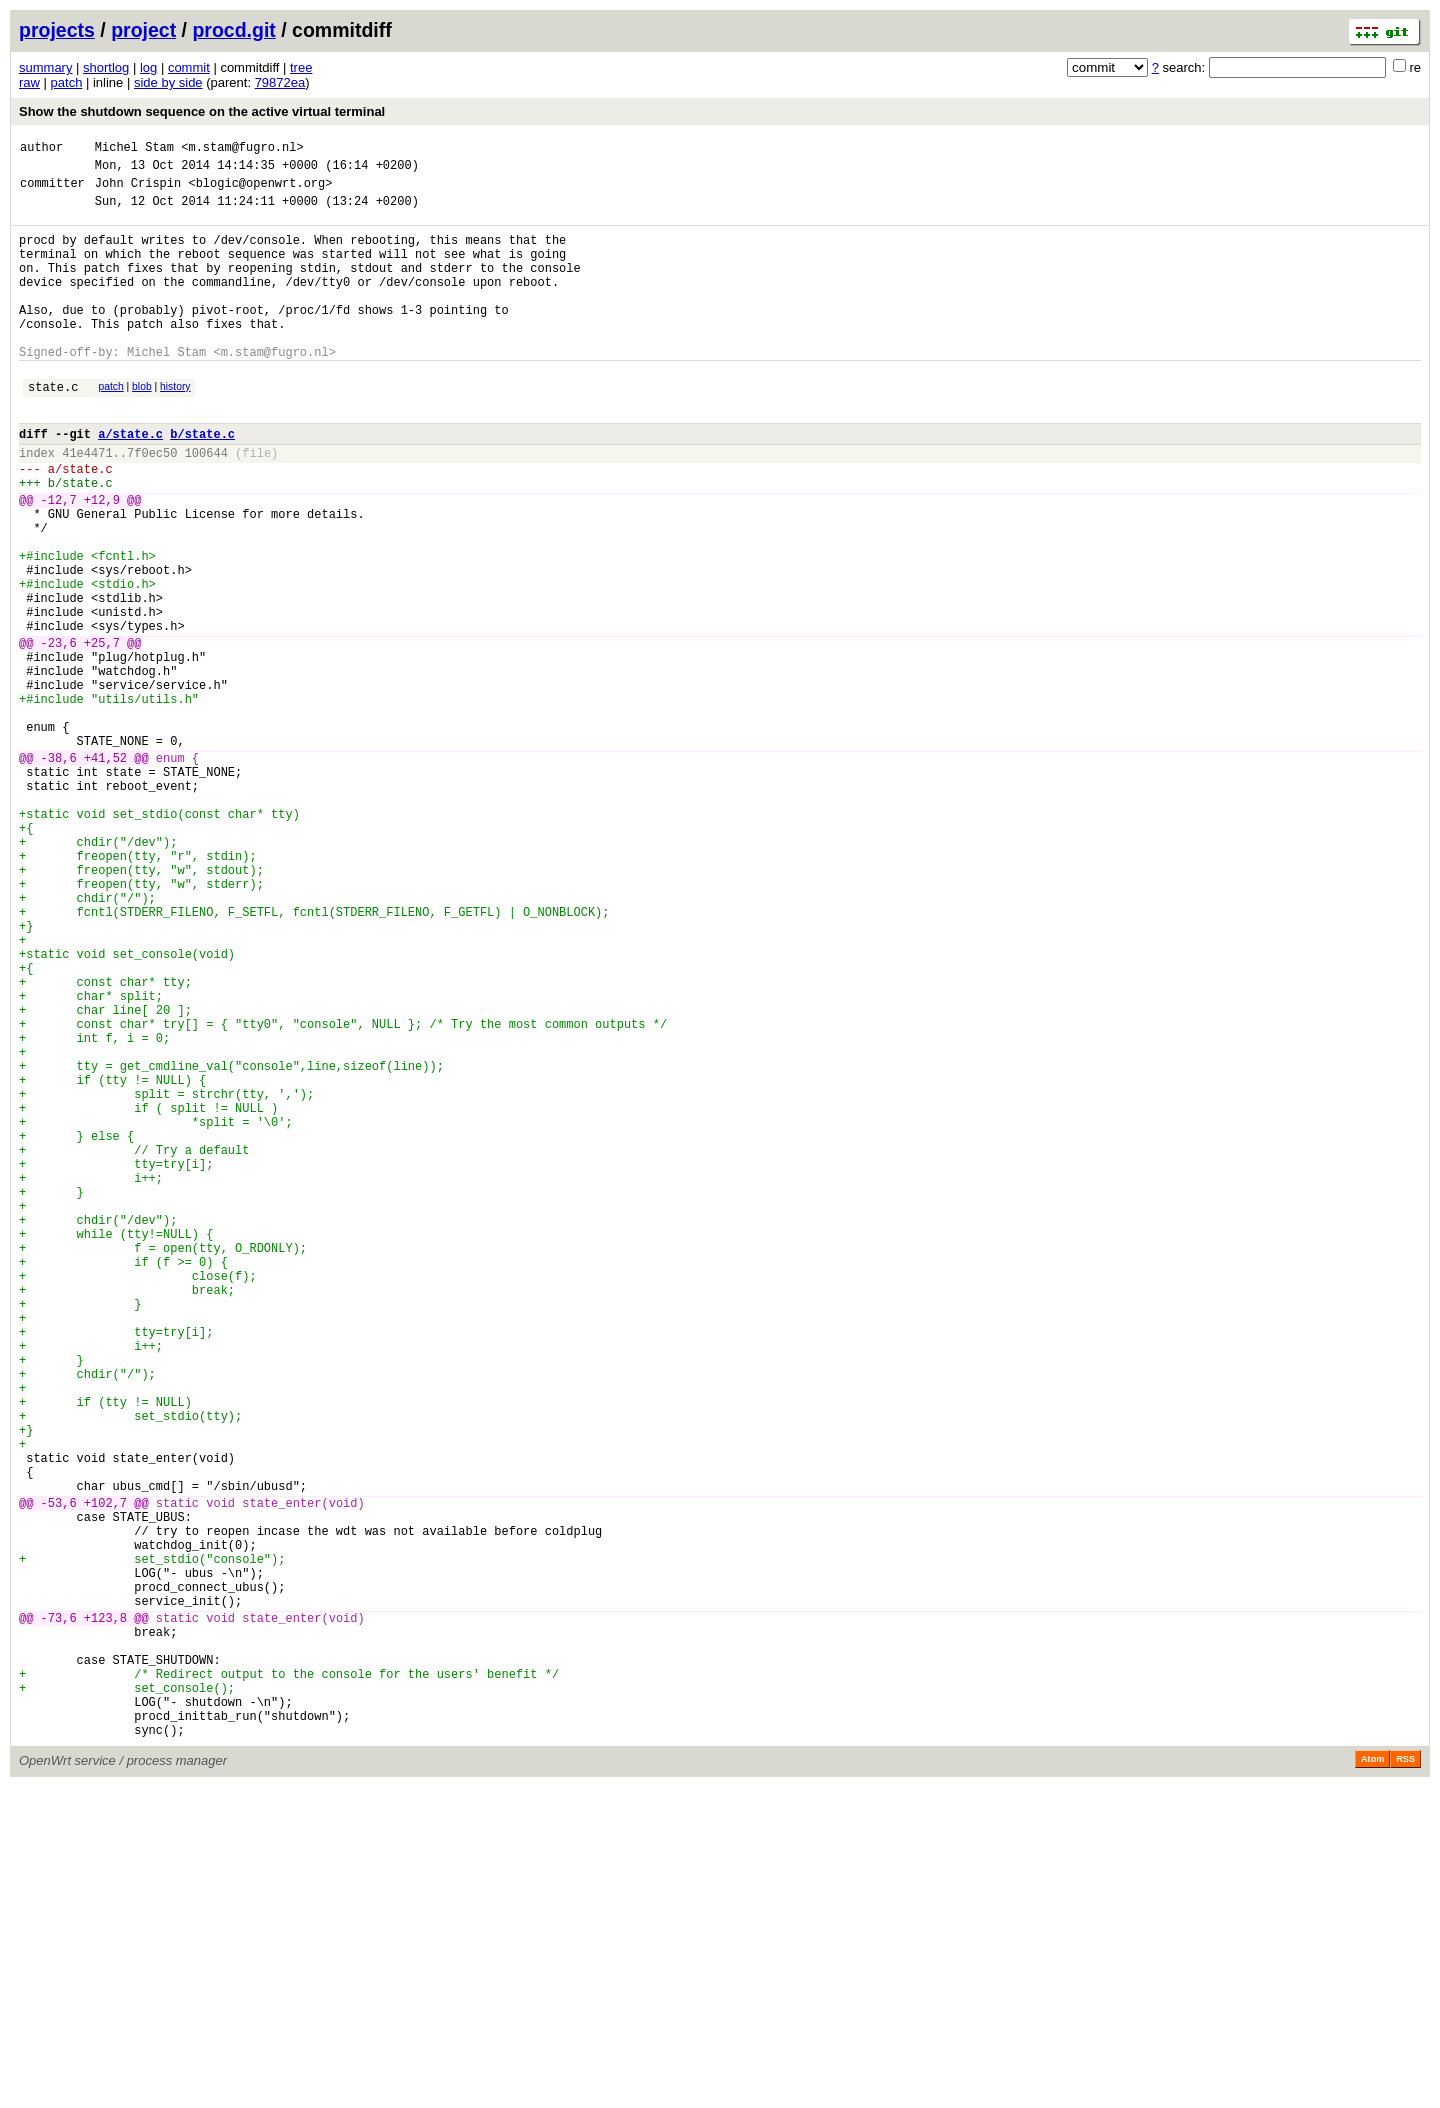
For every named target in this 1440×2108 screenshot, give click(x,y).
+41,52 (105, 871)
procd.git (233, 30)
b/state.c (202, 481)
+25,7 (102, 732)
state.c (53, 428)
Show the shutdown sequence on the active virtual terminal (202, 111)
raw (29, 82)
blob (142, 425)
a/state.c (130, 481)
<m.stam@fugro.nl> (242, 149)
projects (57, 30)
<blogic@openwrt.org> (260, 191)
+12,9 (102, 559)
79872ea (280, 82)
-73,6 (59, 1914)
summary (45, 67)
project (143, 30)
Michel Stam (134, 149)
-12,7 (59, 559)
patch (67, 82)
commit (189, 67)
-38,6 (59, 871)
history (175, 425)
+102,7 (105, 1775)
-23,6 (59, 732)
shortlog (106, 67)
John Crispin (138, 191)
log (148, 67)
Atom (1372, 2080)
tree (301, 67)
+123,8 (105, 1914)
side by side (168, 82)
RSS (1405, 2080)
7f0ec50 (152, 503)
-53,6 (59, 1775)
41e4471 (87, 503)
